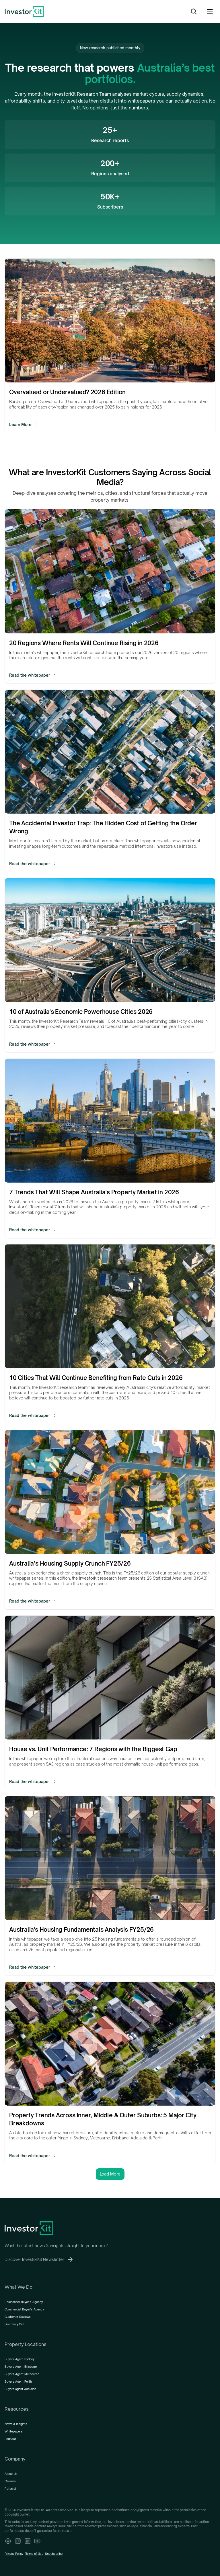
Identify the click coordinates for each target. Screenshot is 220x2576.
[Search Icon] (193, 11)
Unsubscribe (54, 2553)
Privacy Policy (14, 2553)
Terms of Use (34, 2553)
